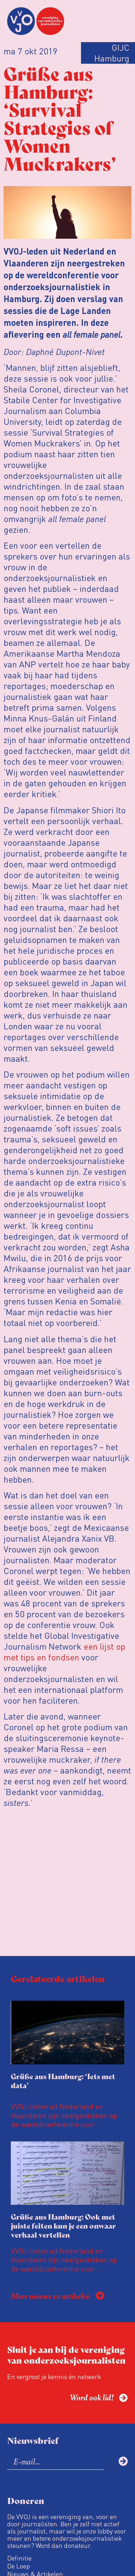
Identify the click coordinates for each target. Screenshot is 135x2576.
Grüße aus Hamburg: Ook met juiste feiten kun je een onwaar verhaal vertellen (63, 2225)
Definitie (19, 2558)
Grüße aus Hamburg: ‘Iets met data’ (63, 2080)
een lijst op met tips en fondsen (64, 1652)
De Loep (18, 2566)
